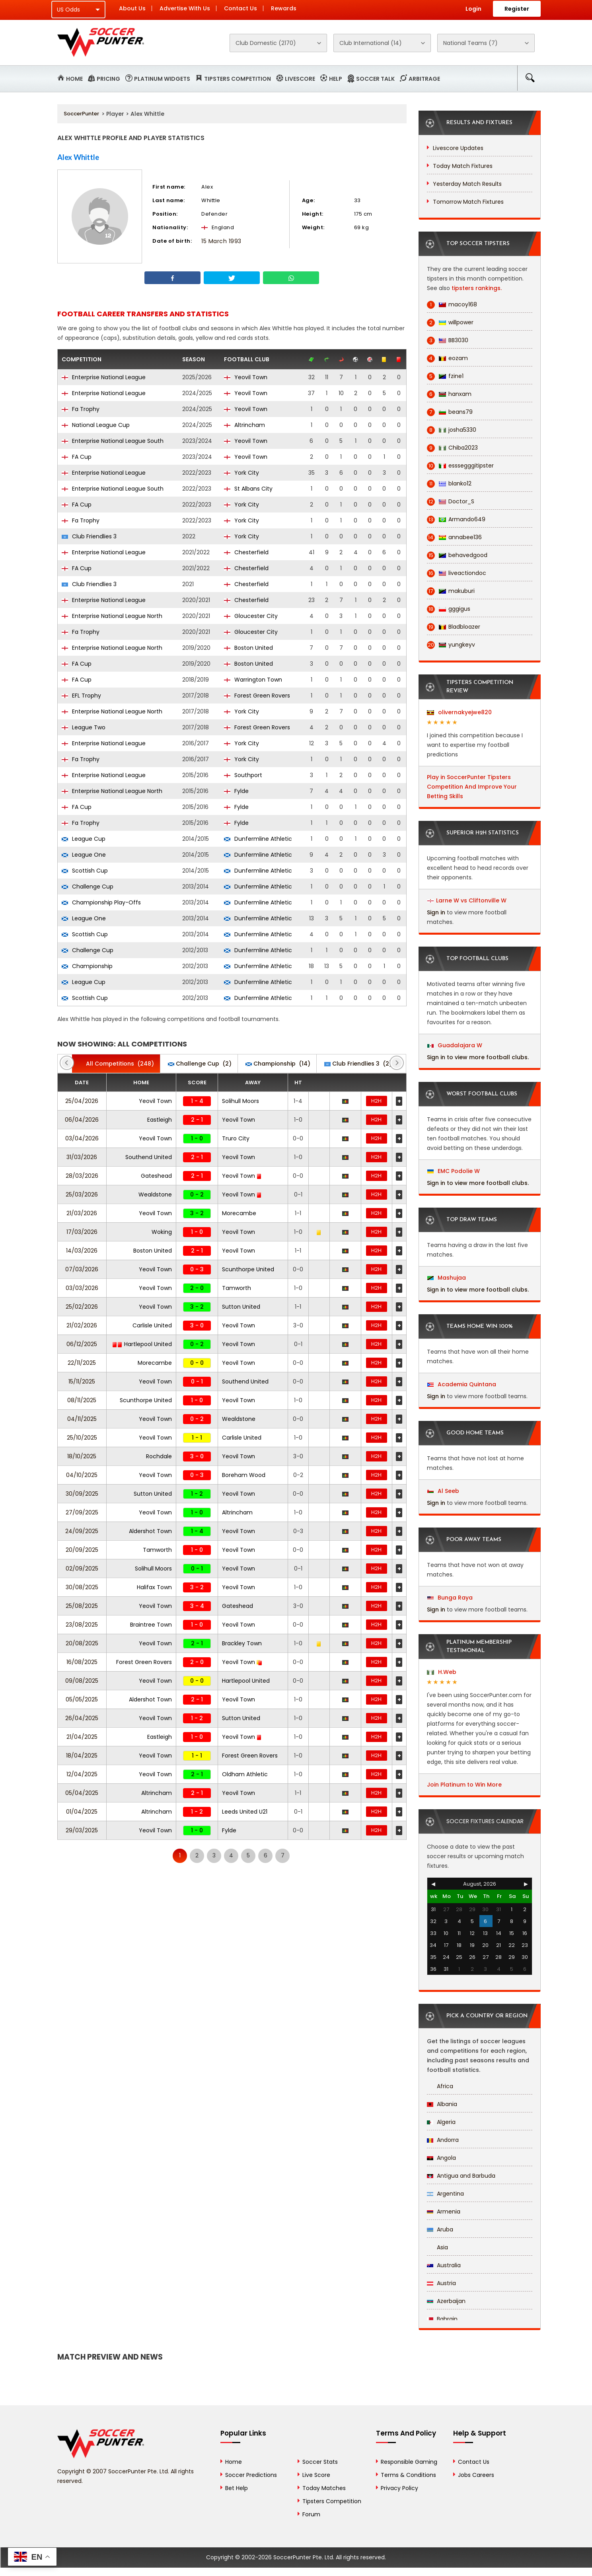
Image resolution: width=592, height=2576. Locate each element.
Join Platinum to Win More (464, 1785)
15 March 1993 (221, 241)
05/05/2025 (82, 1699)
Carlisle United (152, 1325)
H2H (376, 1101)
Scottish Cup (85, 871)
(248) (116, 1064)
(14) (277, 1064)
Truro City (235, 1138)
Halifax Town (154, 1587)
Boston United (248, 648)
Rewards (283, 8)
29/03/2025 (82, 1830)
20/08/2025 (82, 1643)
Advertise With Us (185, 8)
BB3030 (447, 340)
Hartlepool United (142, 1344)
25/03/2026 (82, 1194)
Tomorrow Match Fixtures (468, 202)
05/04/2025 (81, 1793)
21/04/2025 (81, 1737)
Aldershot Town (150, 1531)
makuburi (451, 591)
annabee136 (454, 537)
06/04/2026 (82, 1120)
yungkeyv (451, 645)
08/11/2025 (81, 1400)
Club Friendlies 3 (89, 536)
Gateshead (156, 1176)
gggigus (448, 609)
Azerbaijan (446, 2301)
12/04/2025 (81, 1774)
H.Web (441, 1672)
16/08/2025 (81, 1662)
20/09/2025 (82, 1550)
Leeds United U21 (244, 1812)
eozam (447, 358)
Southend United (148, 1157)
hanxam (449, 394)
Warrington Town (253, 680)
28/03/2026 (82, 1176)
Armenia (443, 2212)
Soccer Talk (375, 79)
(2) (200, 1064)
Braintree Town (151, 1625)
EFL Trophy (81, 696)
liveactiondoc (456, 573)
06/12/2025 (81, 1344)
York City (241, 473)
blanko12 (449, 483)
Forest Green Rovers (257, 696)
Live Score (316, 2475)
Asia (437, 2247)
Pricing (108, 79)
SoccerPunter (81, 113)
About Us (132, 8)
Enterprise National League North (112, 616)
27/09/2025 (82, 1512)
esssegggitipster (460, 466)
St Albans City (248, 489)
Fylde (236, 791)
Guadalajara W (454, 1045)
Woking (162, 1232)
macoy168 (452, 304)
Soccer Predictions (251, 2475)
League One (84, 855)
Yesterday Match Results (467, 184)
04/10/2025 (81, 1475)
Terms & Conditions (408, 2475)
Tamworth (236, 1288)
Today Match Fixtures (463, 166)
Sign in (436, 912)
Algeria (441, 2122)
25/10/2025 (82, 1438)
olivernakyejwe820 (459, 712)
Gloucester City (251, 616)
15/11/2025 (81, 1381)
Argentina (445, 2194)
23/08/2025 (82, 1625)
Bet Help (236, 2488)
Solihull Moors (240, 1101)
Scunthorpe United (248, 1269)
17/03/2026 (81, 1232)
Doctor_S (450, 501)
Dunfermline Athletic (258, 839)
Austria (441, 2283)
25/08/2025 (82, 1606)
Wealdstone (155, 1194)
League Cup (83, 839)
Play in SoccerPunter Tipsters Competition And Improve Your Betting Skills (472, 786)
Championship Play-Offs (101, 902)
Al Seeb (443, 1491)
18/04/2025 (81, 1756)
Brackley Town (242, 1643)
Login (473, 9)
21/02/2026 (81, 1325)
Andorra (443, 2140)
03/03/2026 (82, 1288)
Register (516, 9)
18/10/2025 (81, 1456)
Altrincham (244, 425)
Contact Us (240, 8)
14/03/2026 (81, 1251)
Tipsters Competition (237, 79)
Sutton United (241, 1307)
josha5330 (451, 430)
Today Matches (324, 2488)
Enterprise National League (104, 377)
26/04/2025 (81, 1718)
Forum (311, 2514)
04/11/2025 (82, 1419)
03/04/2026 (82, 1138)
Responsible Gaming (409, 2462)
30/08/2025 (82, 1587)
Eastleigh (159, 1120)
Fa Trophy (80, 409)
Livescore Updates (458, 148)
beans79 (450, 412)
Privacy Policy (399, 2488)
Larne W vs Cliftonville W (471, 900)
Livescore (300, 79)
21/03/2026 (81, 1213)
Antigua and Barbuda (461, 2176)
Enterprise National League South (113, 441)
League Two (83, 727)
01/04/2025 (81, 1812)
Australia (444, 2265)
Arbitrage (424, 79)
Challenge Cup (87, 886)
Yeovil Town (245, 377)
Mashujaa (446, 1278)
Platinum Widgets (162, 79)
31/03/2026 (81, 1157)
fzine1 (445, 376)
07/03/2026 (81, 1269)
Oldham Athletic (245, 1774)
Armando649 (456, 519)
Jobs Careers (476, 2475)
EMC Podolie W (453, 1171)
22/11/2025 (82, 1363)
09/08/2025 (81, 1681)
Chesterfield (246, 552)
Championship (87, 966)
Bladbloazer (453, 627)
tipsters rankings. (477, 288)
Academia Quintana (461, 1384)
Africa (440, 2086)
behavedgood (457, 555)
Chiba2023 (452, 448)
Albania (442, 2104)
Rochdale (159, 1456)
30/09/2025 (82, 1494)
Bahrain (442, 2319)
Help (335, 79)
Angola (441, 2158)
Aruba (440, 2229)
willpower (450, 322)
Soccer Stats (320, 2462)
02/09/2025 (82, 1568)
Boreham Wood (243, 1475)
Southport (243, 775)
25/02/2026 (82, 1307)
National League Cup (96, 425)
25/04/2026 (81, 1101)
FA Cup (77, 457)
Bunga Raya (450, 1598)
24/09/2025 (81, 1531)
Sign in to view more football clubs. (478, 1057)
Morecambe (239, 1213)
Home (74, 79)
